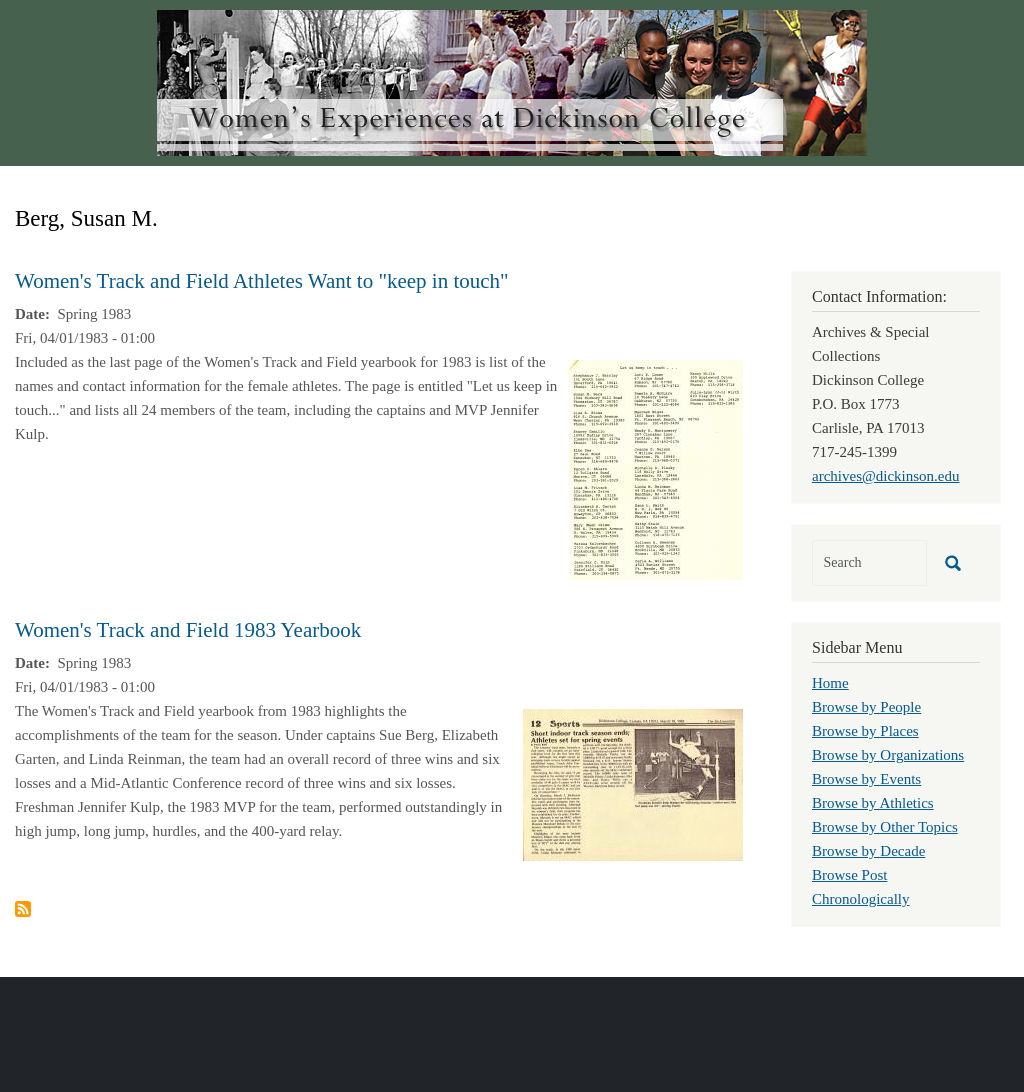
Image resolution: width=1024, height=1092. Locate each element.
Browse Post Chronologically (861, 887)
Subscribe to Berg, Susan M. (23, 909)
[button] (656, 468)
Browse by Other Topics (885, 827)
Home (830, 683)
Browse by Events (866, 779)
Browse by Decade (868, 851)
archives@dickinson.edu (886, 476)
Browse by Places (865, 731)
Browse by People (866, 707)
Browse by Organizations (888, 755)
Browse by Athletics (873, 803)
